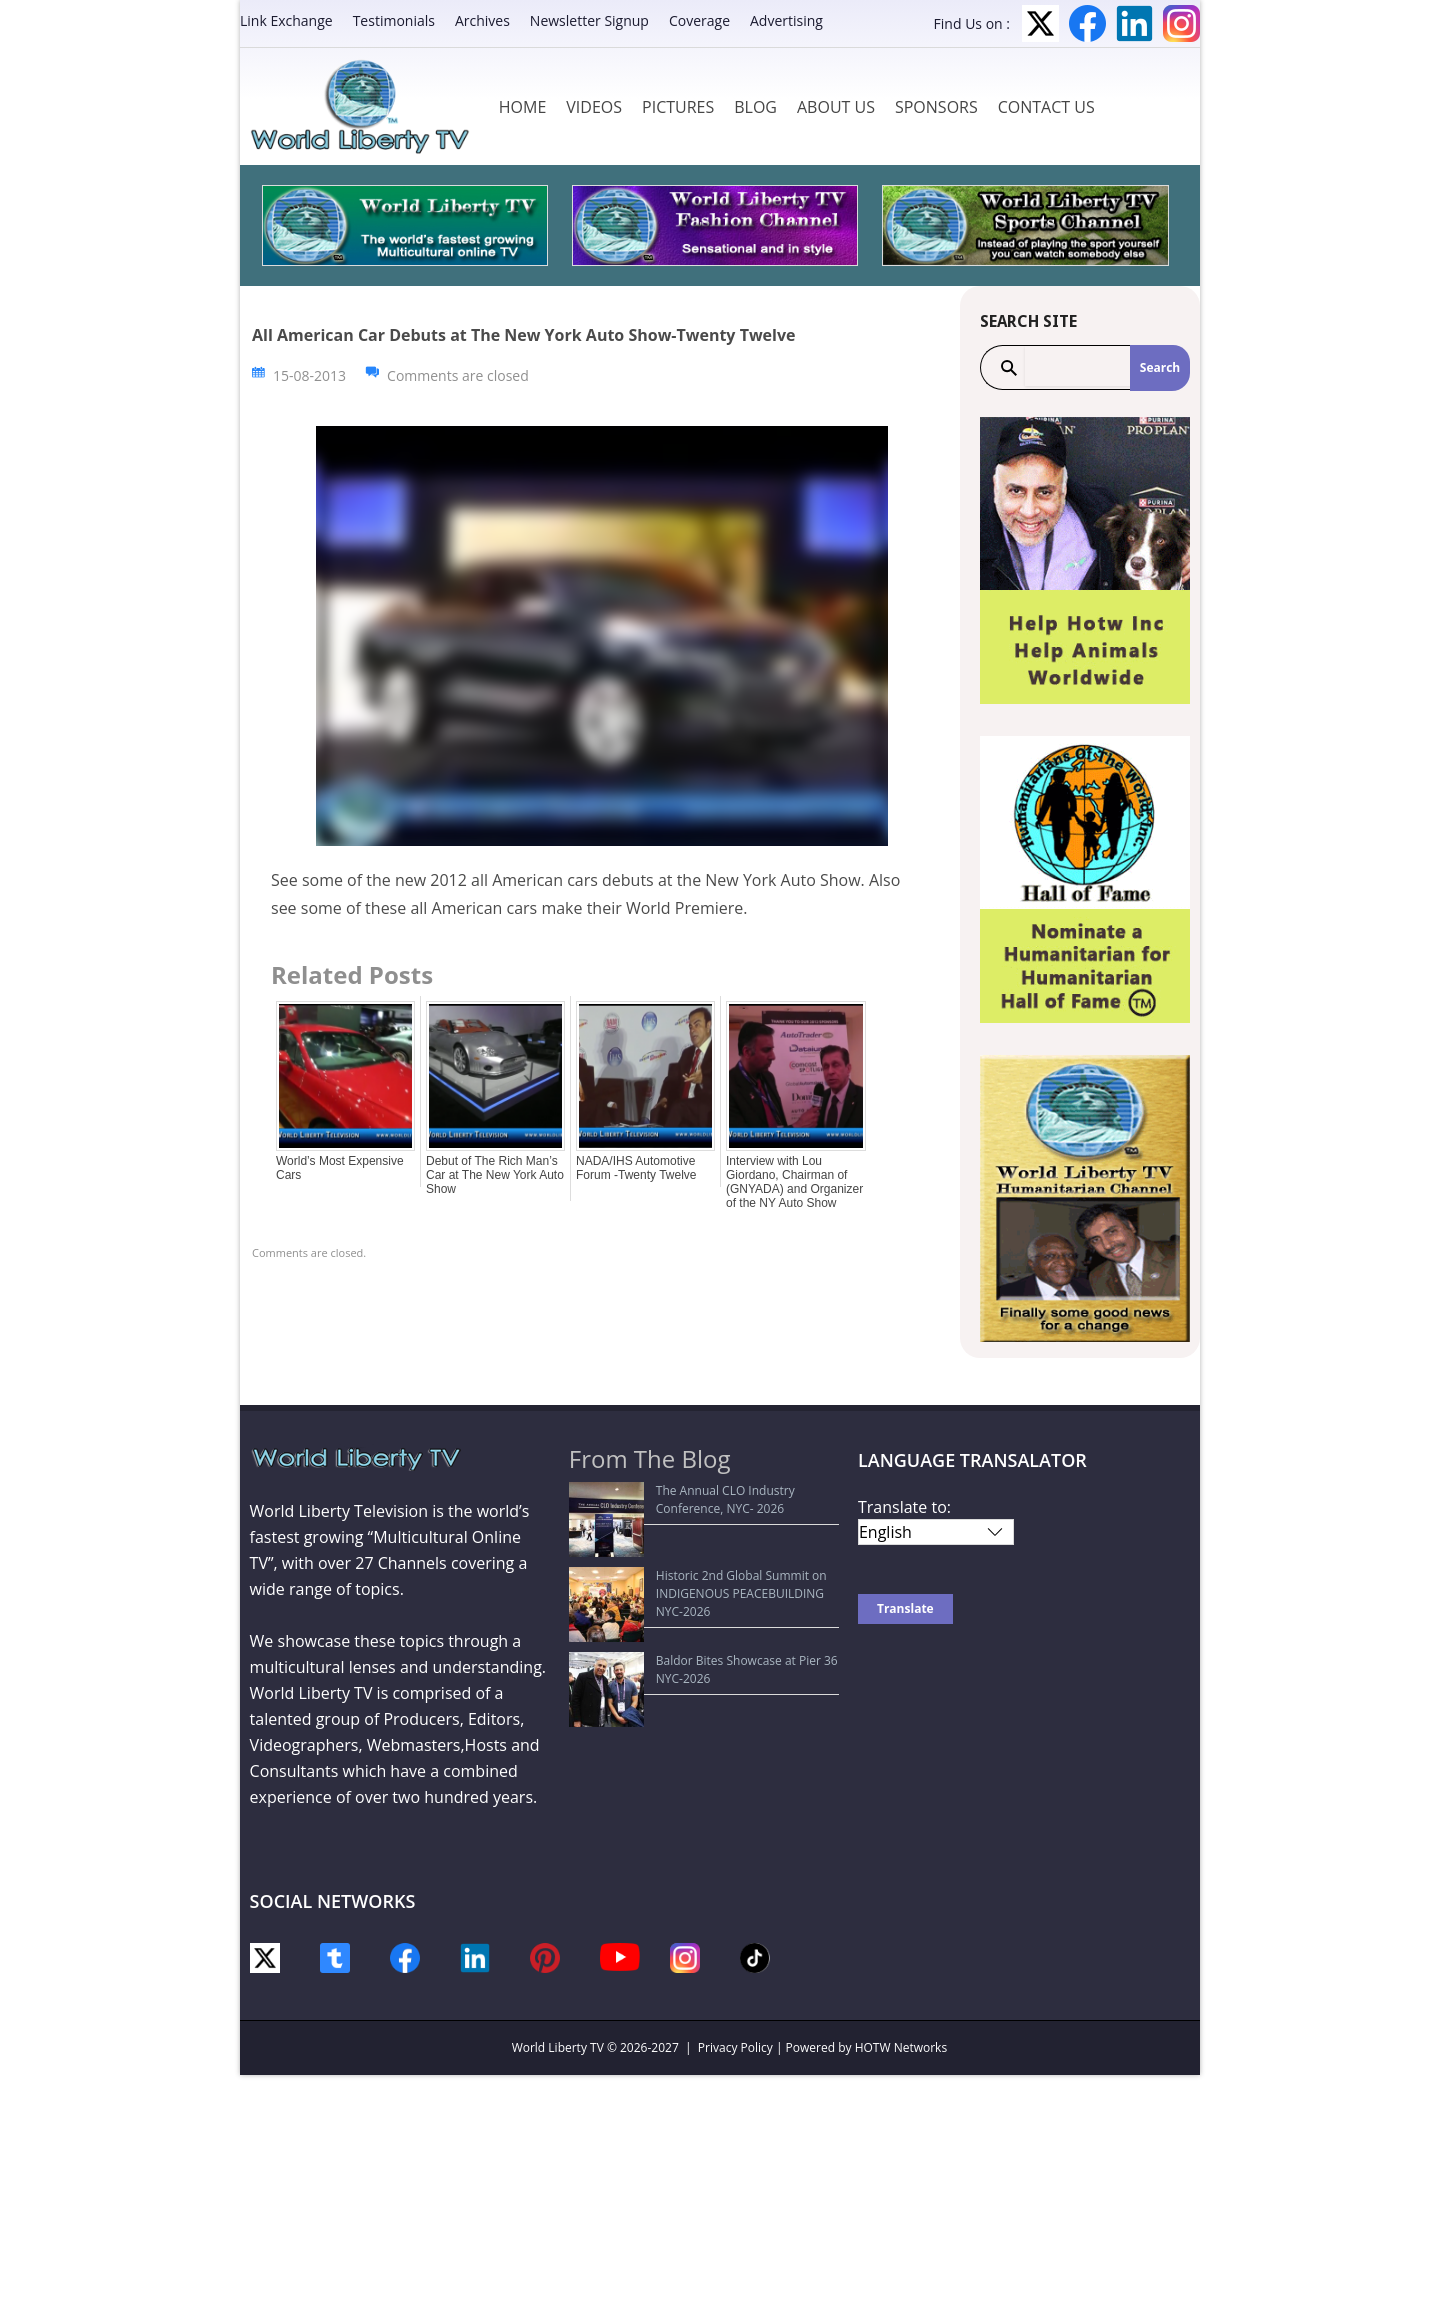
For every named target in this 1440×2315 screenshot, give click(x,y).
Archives (482, 20)
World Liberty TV (558, 2047)
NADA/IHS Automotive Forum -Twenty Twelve (636, 1168)
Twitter (1040, 23)
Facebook (1087, 23)
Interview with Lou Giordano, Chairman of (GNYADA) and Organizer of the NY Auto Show (794, 1182)
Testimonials (394, 20)
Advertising (786, 20)
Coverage (699, 20)
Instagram (1181, 23)
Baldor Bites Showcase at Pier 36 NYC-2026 (701, 1586)
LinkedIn (1134, 23)
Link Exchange (286, 20)
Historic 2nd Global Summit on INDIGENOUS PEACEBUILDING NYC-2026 (705, 1547)
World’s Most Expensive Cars (340, 1168)
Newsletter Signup (589, 20)
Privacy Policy (735, 2047)
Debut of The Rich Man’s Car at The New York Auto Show (495, 1175)
